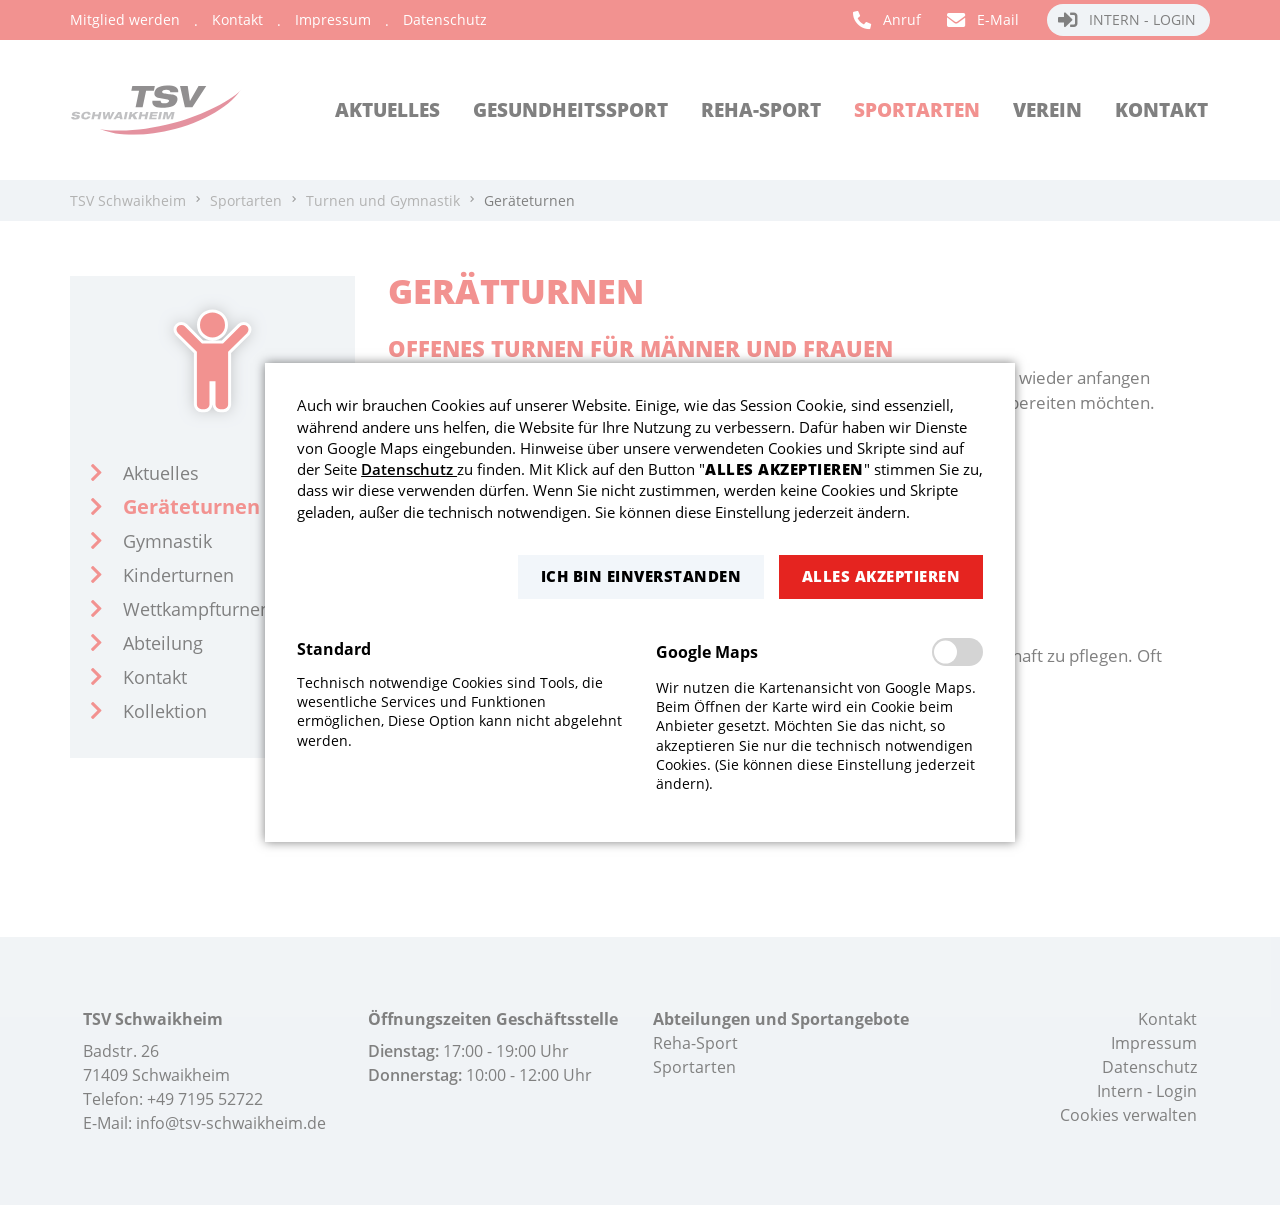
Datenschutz (409, 469)
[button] (641, 576)
